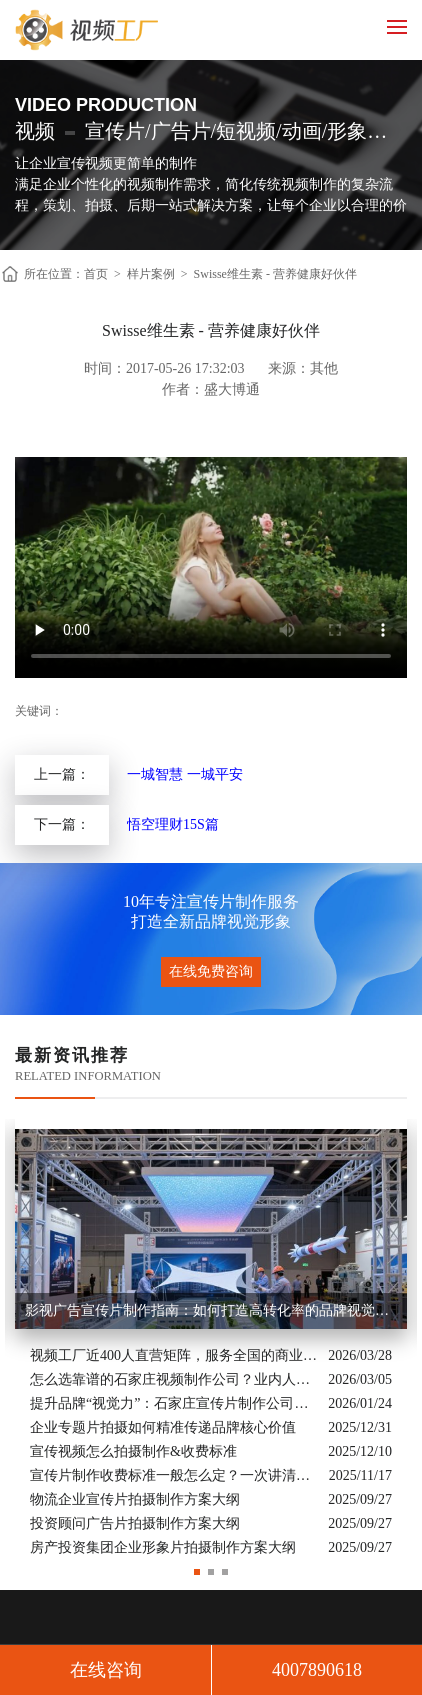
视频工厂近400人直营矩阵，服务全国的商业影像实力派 (174, 1355)
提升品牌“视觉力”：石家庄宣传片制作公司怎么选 (174, 1403)
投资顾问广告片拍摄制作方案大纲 (135, 1523)
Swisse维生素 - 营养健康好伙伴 (275, 274)
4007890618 (317, 1670)
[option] (211, 1339)
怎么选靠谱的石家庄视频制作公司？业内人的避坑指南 (174, 1379)
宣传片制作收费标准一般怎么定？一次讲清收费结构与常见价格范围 (174, 1475)
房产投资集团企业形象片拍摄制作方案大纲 (163, 1547)
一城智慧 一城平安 (185, 774)
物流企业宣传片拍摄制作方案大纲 (135, 1499)
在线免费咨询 (211, 971)
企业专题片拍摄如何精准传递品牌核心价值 (163, 1427)
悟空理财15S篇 (173, 824)
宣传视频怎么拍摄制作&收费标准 (133, 1451)
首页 (96, 274)
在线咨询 (106, 1670)
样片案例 (151, 274)
